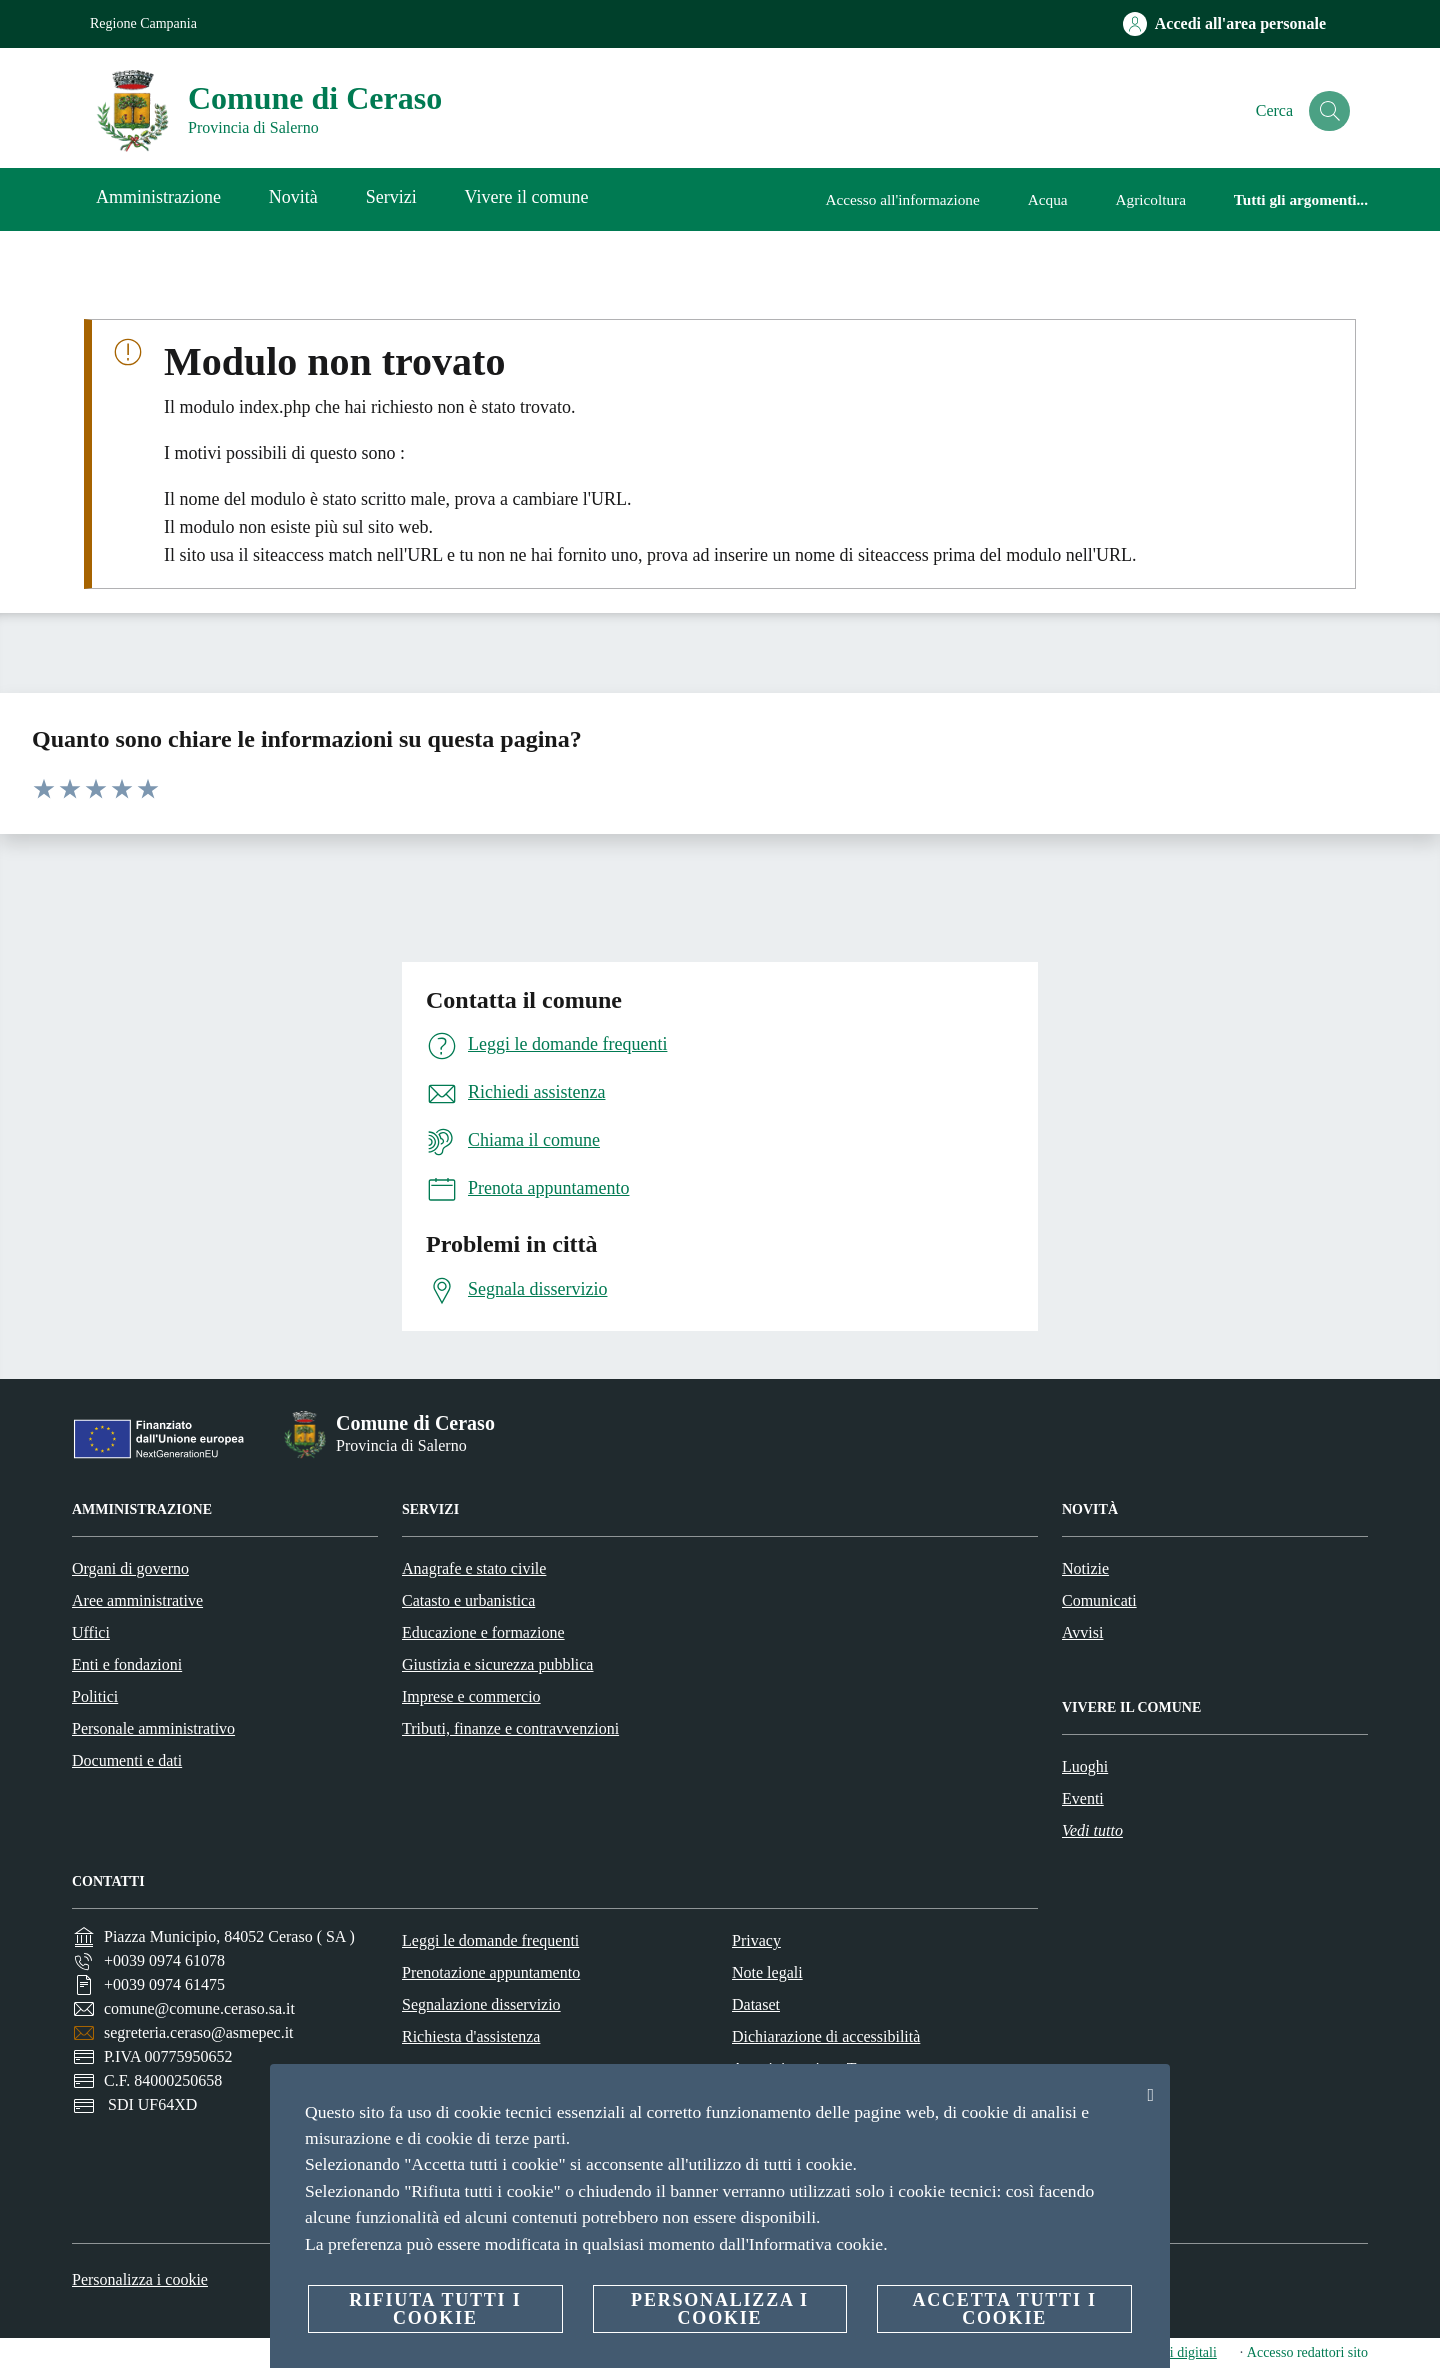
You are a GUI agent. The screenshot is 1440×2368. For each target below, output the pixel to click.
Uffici (91, 1632)
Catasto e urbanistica (468, 1600)
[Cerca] (1326, 111)
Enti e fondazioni (127, 1664)
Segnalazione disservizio (481, 2004)
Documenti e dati (127, 1760)
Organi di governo (130, 1568)
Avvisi (1082, 1632)
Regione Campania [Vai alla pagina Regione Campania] (143, 23)
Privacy (756, 1940)
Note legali (767, 1972)
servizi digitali (1176, 2352)
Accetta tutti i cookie (1004, 2309)
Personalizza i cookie (140, 2279)
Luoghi (1085, 1766)
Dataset (756, 2004)
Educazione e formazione (483, 1632)
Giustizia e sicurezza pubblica (497, 1664)
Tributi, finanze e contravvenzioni (510, 1728)
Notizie (1085, 1568)
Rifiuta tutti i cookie (435, 2309)
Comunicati (1099, 1600)
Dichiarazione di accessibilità (826, 2036)
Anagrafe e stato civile (474, 1568)
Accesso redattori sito (1307, 2352)
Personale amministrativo (153, 1728)
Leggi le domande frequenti (490, 1940)
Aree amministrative (137, 1600)
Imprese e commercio (471, 1696)
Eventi (1083, 1798)
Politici (95, 1696)
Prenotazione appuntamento (491, 1972)
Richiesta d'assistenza (471, 2036)
